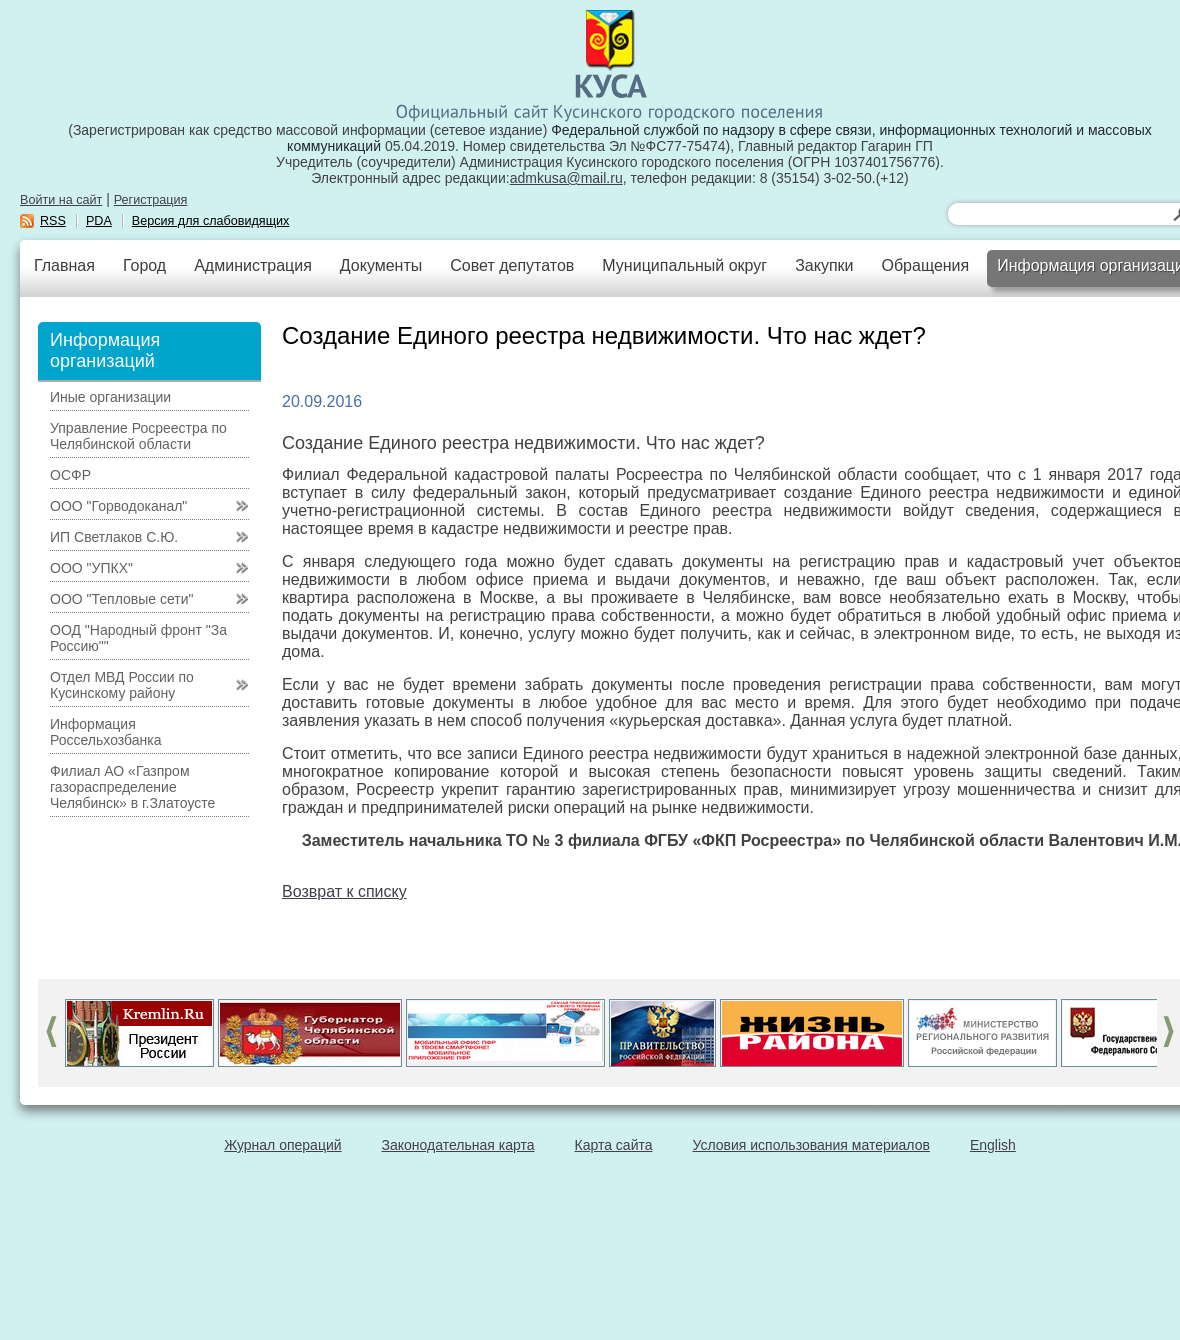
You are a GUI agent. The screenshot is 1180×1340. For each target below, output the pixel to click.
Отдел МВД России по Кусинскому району (122, 685)
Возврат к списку (344, 891)
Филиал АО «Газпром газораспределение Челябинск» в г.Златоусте (132, 787)
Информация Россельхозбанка (105, 732)
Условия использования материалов (811, 1145)
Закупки (824, 265)
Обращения (925, 265)
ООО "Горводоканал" (118, 506)
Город (144, 265)
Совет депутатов (512, 265)
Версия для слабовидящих (211, 221)
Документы (381, 265)
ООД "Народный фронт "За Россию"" (138, 638)
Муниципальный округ (684, 265)
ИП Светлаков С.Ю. (114, 537)
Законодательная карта (458, 1145)
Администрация (253, 265)
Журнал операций (282, 1145)
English (993, 1145)
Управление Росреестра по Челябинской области (138, 436)
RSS (53, 221)
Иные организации (110, 397)
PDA (99, 221)
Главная (64, 265)
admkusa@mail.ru (566, 178)
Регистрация (151, 200)
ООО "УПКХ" (91, 568)
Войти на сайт (61, 200)
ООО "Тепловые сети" (121, 599)
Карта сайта (614, 1145)
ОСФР (70, 475)
